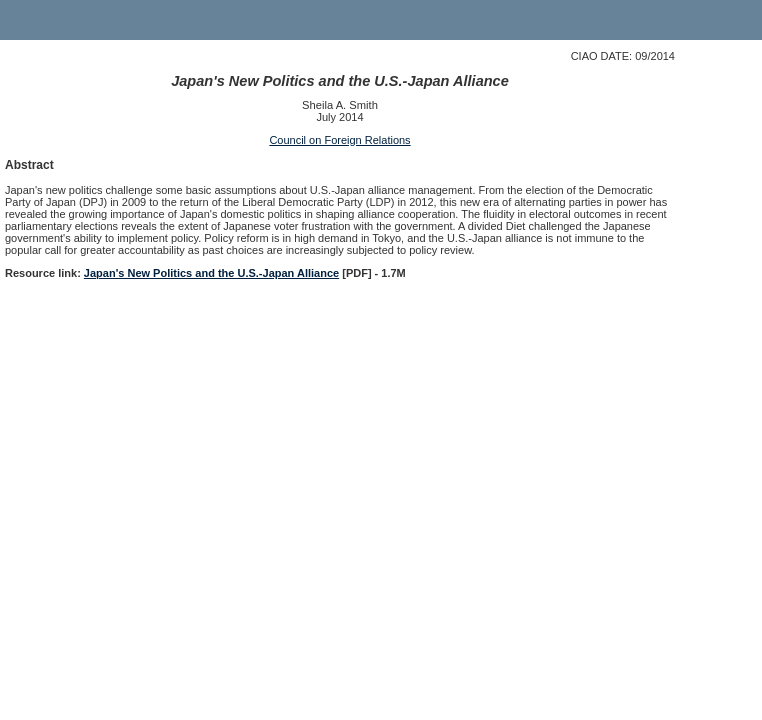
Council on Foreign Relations (339, 140)
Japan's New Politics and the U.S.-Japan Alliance (211, 273)
